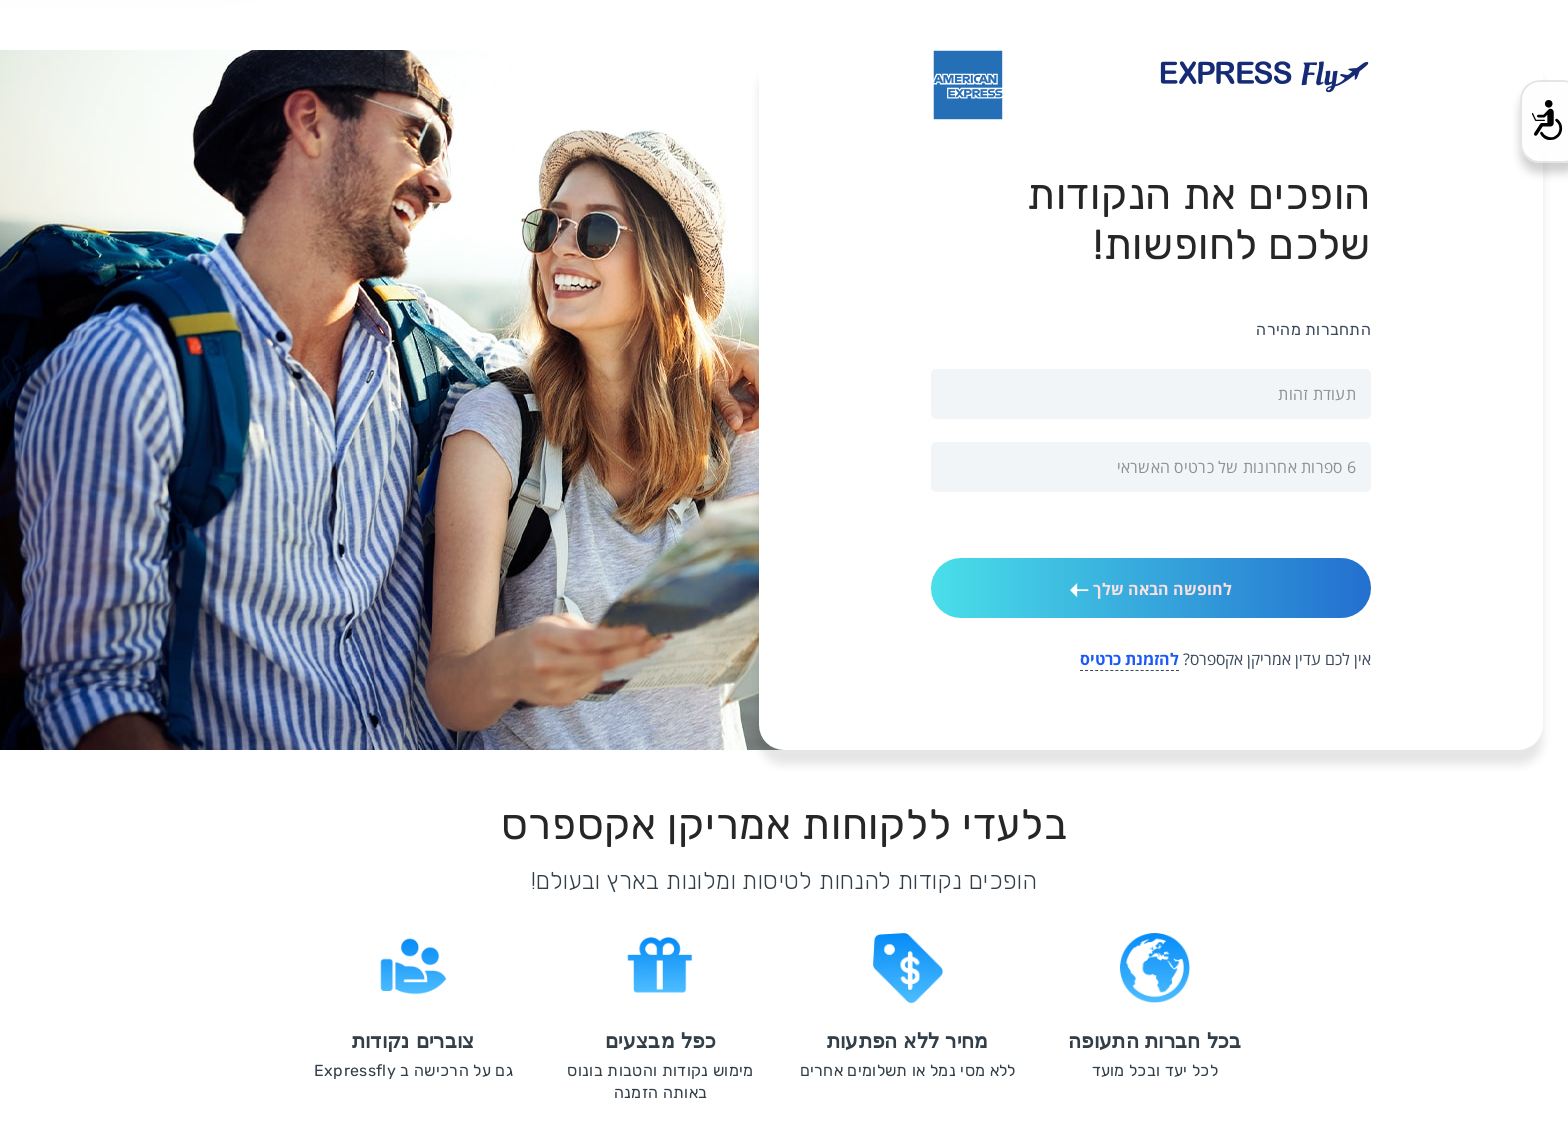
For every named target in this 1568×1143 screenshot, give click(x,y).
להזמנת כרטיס (1129, 659)
